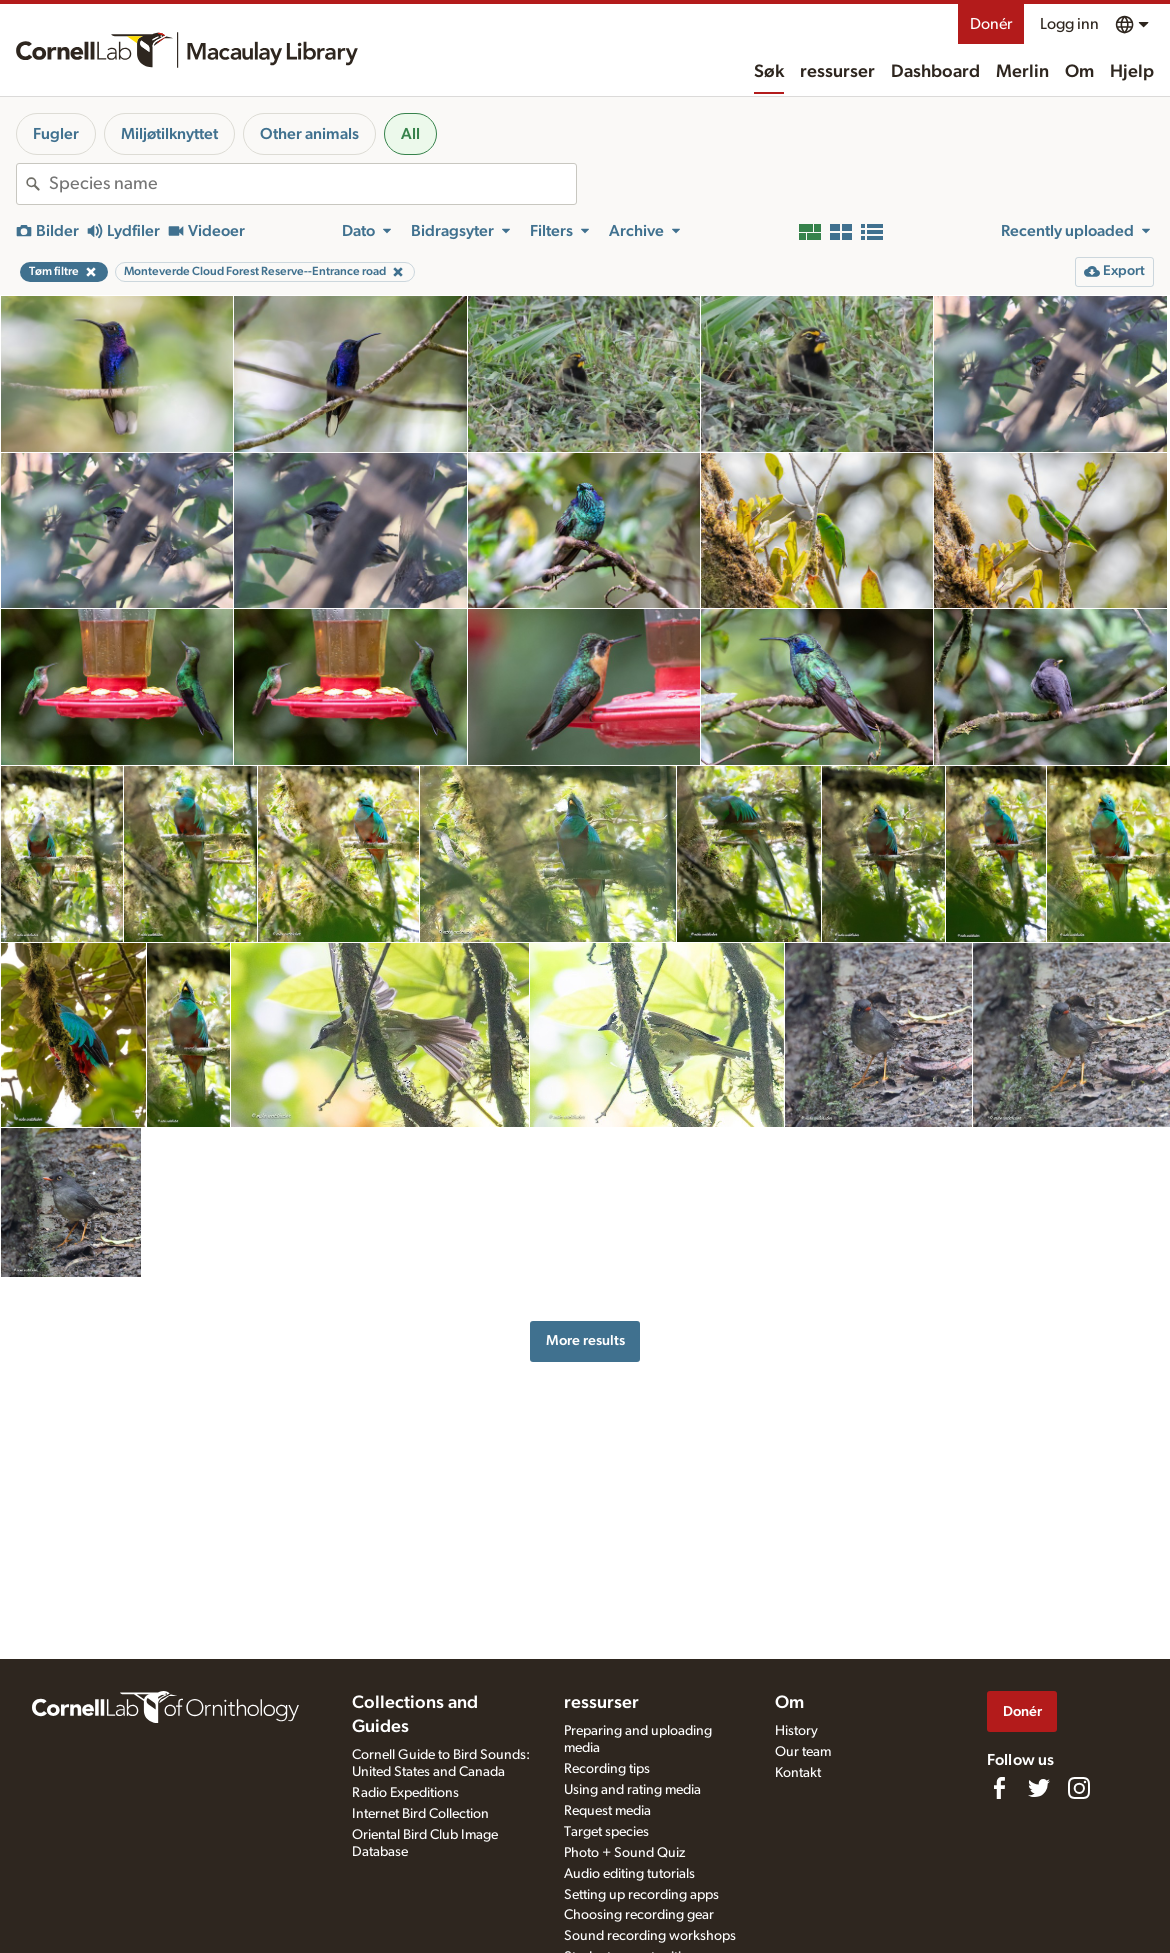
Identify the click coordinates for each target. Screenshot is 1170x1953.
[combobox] (312, 184)
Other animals (309, 134)
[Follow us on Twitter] (1039, 1788)
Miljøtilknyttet (169, 134)
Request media (607, 1811)
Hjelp (1132, 72)
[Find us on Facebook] (999, 1788)
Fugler (56, 134)
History (796, 1731)
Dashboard (935, 72)
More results (585, 1340)
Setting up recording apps (641, 1895)
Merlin (1022, 72)
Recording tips (607, 1769)
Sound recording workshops (650, 1936)
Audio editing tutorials (629, 1874)
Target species (606, 1832)
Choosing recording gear (639, 1915)
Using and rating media (632, 1790)
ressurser (837, 72)
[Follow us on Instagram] (1079, 1788)
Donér (991, 24)
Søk (769, 72)
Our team (803, 1752)
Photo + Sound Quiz (624, 1853)
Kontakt (798, 1773)
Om (1079, 72)
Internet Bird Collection (420, 1814)
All (410, 134)
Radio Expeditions (405, 1793)
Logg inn (1069, 24)
